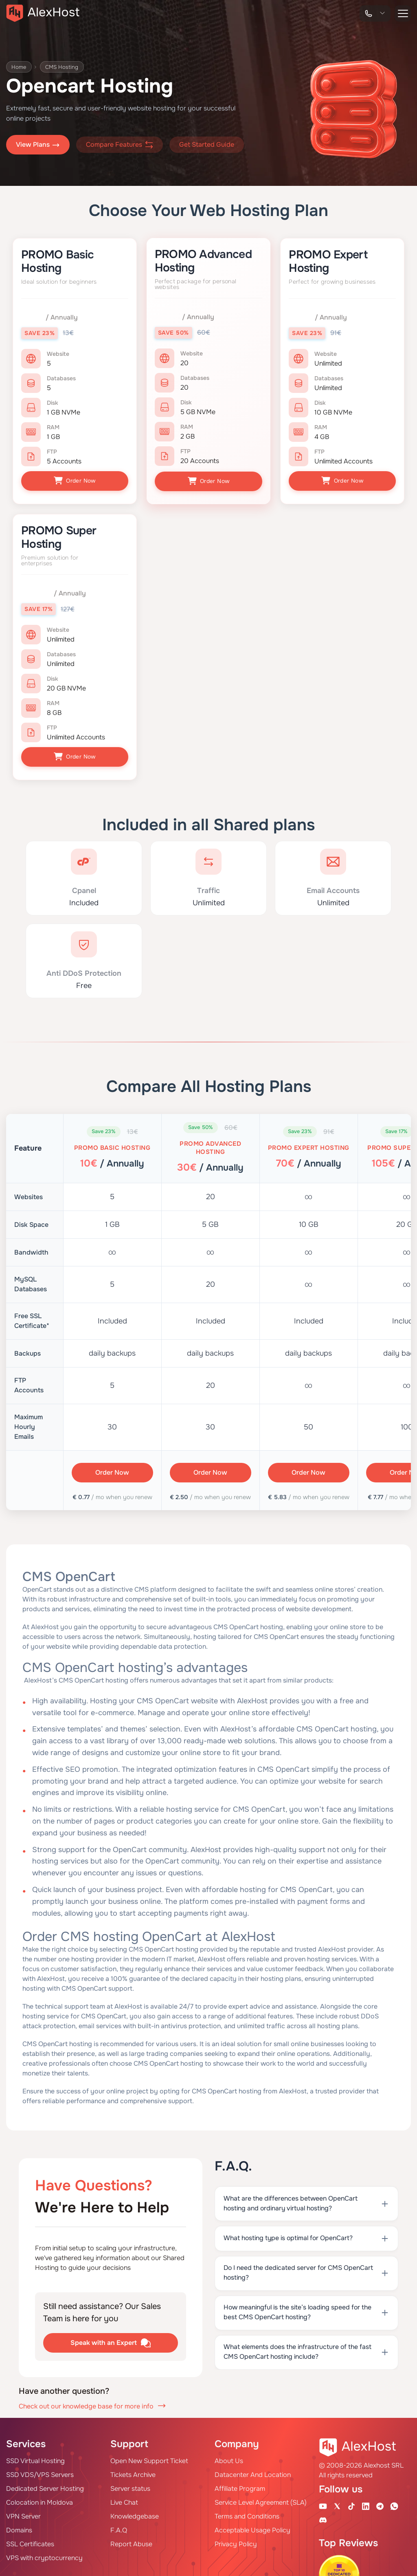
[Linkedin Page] (366, 2503)
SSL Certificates (30, 2541)
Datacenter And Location (253, 2472)
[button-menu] (403, 13)
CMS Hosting (65, 67)
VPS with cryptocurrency (44, 2555)
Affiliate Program (240, 2485)
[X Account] (337, 2503)
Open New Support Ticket (149, 2458)
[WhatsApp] (394, 2503)
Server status (130, 2485)
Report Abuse (131, 2541)
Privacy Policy (236, 2541)
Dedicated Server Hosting (45, 2485)
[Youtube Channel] (323, 2503)
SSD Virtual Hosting (35, 2458)
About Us (229, 2458)
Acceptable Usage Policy (252, 2527)
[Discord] (323, 2517)
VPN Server (23, 2513)
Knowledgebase (134, 2513)
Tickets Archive (133, 2472)
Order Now (75, 480)
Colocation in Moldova (39, 2499)
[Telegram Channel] (380, 2503)
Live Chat (124, 2499)
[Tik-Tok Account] (351, 2503)
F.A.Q (118, 2527)
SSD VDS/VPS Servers (40, 2472)
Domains (19, 2527)
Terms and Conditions (247, 2513)
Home (20, 67)
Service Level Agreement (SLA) (261, 2499)
